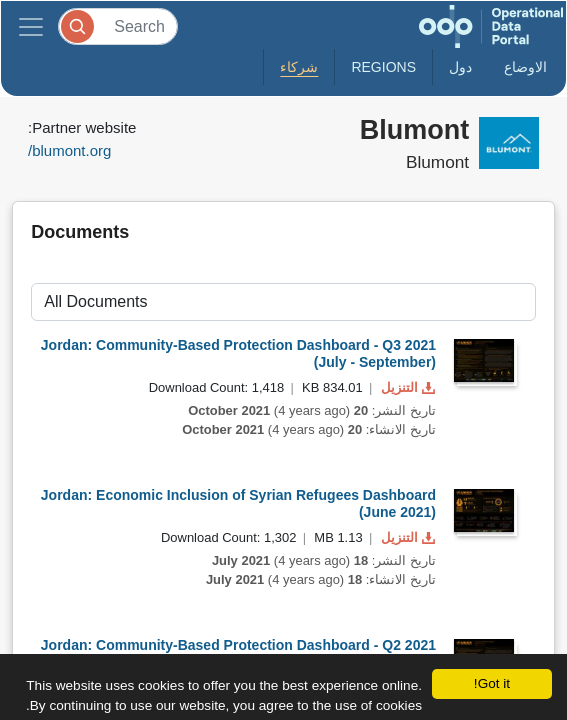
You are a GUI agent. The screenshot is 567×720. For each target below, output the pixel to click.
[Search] (118, 26)
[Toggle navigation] (31, 26)
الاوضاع (525, 67)
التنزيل (406, 387)
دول (460, 67)
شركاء (299, 67)
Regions (383, 67)
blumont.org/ (69, 150)
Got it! (492, 683)
